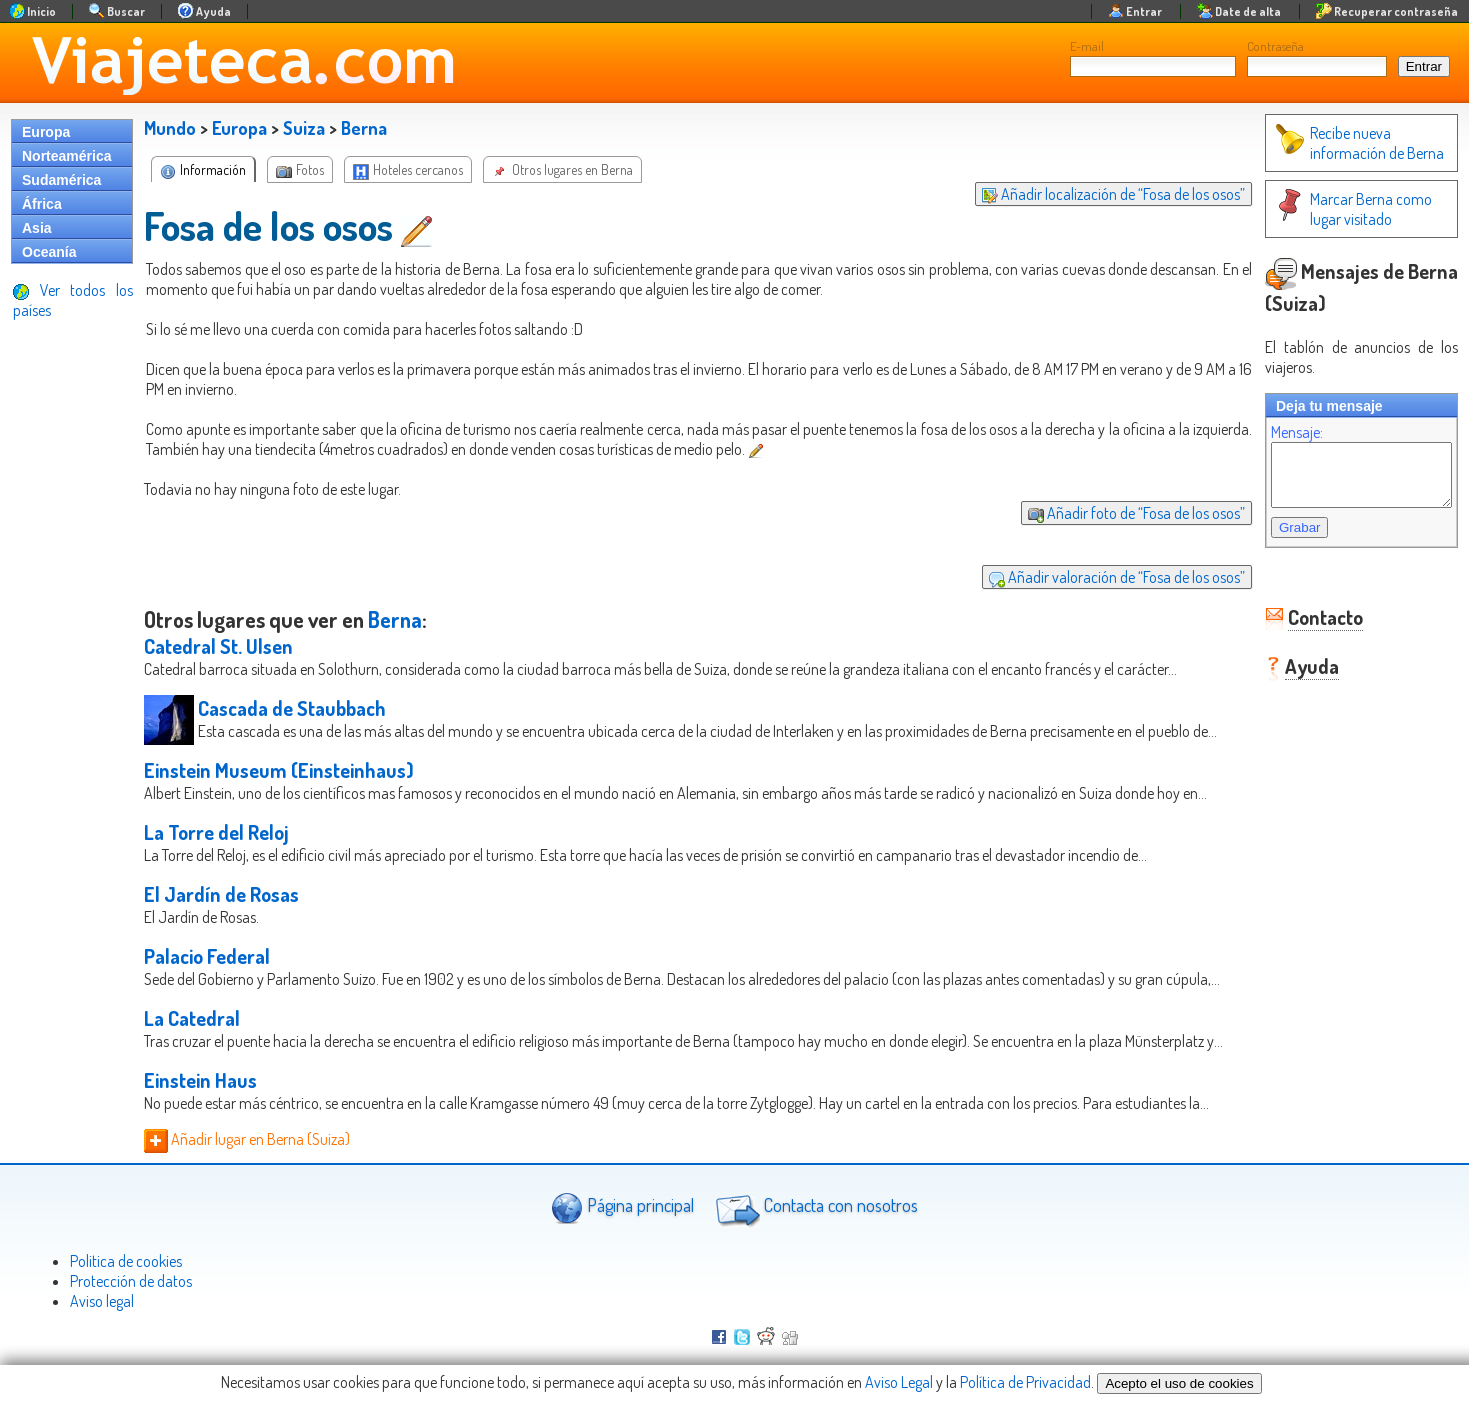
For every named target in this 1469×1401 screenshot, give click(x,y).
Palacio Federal (207, 956)
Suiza (304, 128)
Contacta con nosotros (814, 1208)
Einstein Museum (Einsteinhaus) (279, 770)
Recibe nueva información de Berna (1339, 143)
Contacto (1305, 629)
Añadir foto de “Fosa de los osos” (1116, 513)
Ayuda (1292, 678)
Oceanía (49, 252)
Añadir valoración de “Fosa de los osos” (1097, 577)
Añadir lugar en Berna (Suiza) (247, 1139)
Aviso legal (102, 1301)
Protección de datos (131, 1281)
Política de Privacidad (1025, 1382)
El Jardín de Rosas (221, 894)
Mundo (170, 128)
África (42, 204)
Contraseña (1275, 46)
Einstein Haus (200, 1080)
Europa (46, 132)
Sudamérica (61, 180)
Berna (364, 128)
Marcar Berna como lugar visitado (1350, 209)
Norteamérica (67, 156)
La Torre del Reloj (216, 832)
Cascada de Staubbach (292, 708)
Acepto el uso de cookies (1179, 1383)
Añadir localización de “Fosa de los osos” (1093, 194)
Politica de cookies (126, 1261)
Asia (37, 228)
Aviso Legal (899, 1382)
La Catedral (192, 1018)
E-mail (1087, 46)
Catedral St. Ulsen (218, 646)
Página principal (622, 1207)
